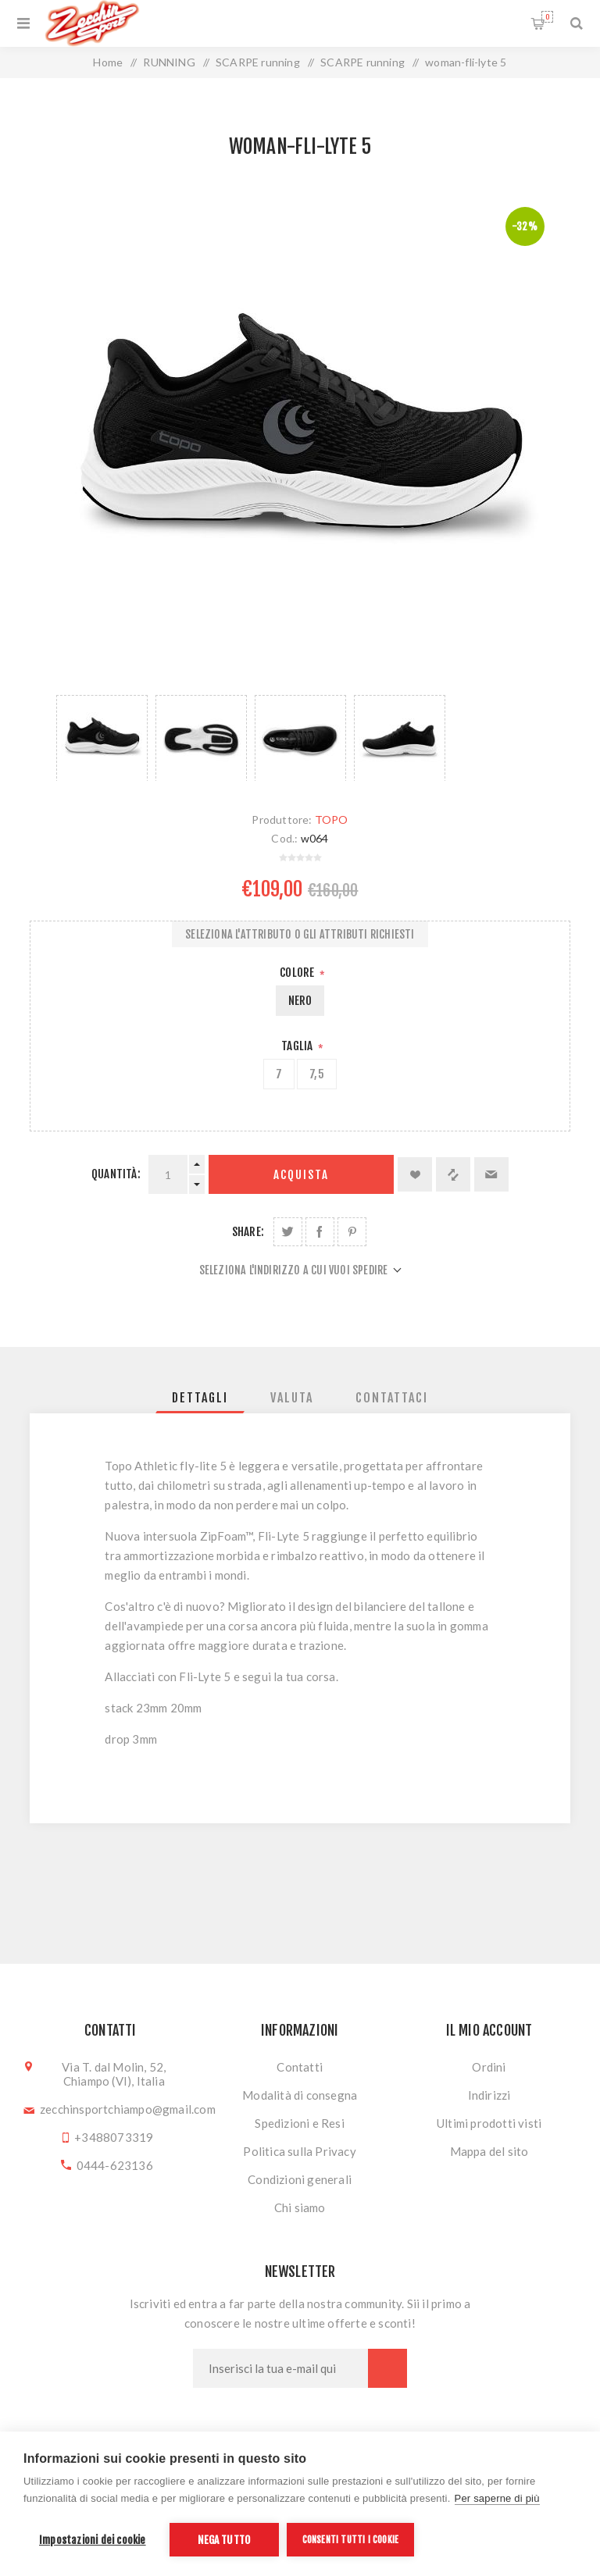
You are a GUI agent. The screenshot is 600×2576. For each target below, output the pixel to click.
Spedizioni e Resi (299, 2123)
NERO (300, 1000)
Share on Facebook (319, 1231)
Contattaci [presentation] (391, 1398)
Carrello (547, 17)
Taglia (298, 1046)
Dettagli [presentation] (200, 1398)
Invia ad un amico (491, 1174)
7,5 (316, 1074)
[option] (102, 738)
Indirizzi (489, 2095)
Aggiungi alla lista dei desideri (415, 1174)
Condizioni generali (300, 2179)
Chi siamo (300, 2207)
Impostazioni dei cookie (92, 2539)
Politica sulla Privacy (299, 2151)
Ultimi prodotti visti (489, 2123)
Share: (248, 1231)
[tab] (200, 1397)
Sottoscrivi (387, 2368)
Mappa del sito (489, 2151)
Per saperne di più (497, 2498)
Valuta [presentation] (291, 1398)
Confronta (453, 1174)
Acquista (301, 1174)
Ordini (488, 2067)
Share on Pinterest (352, 1231)
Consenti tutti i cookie (350, 2540)
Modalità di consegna (299, 2095)
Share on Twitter (287, 1231)
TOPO (331, 819)
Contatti (300, 2067)
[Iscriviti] (280, 2368)
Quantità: (116, 1174)
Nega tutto (224, 2539)
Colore (298, 972)
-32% (525, 226)
